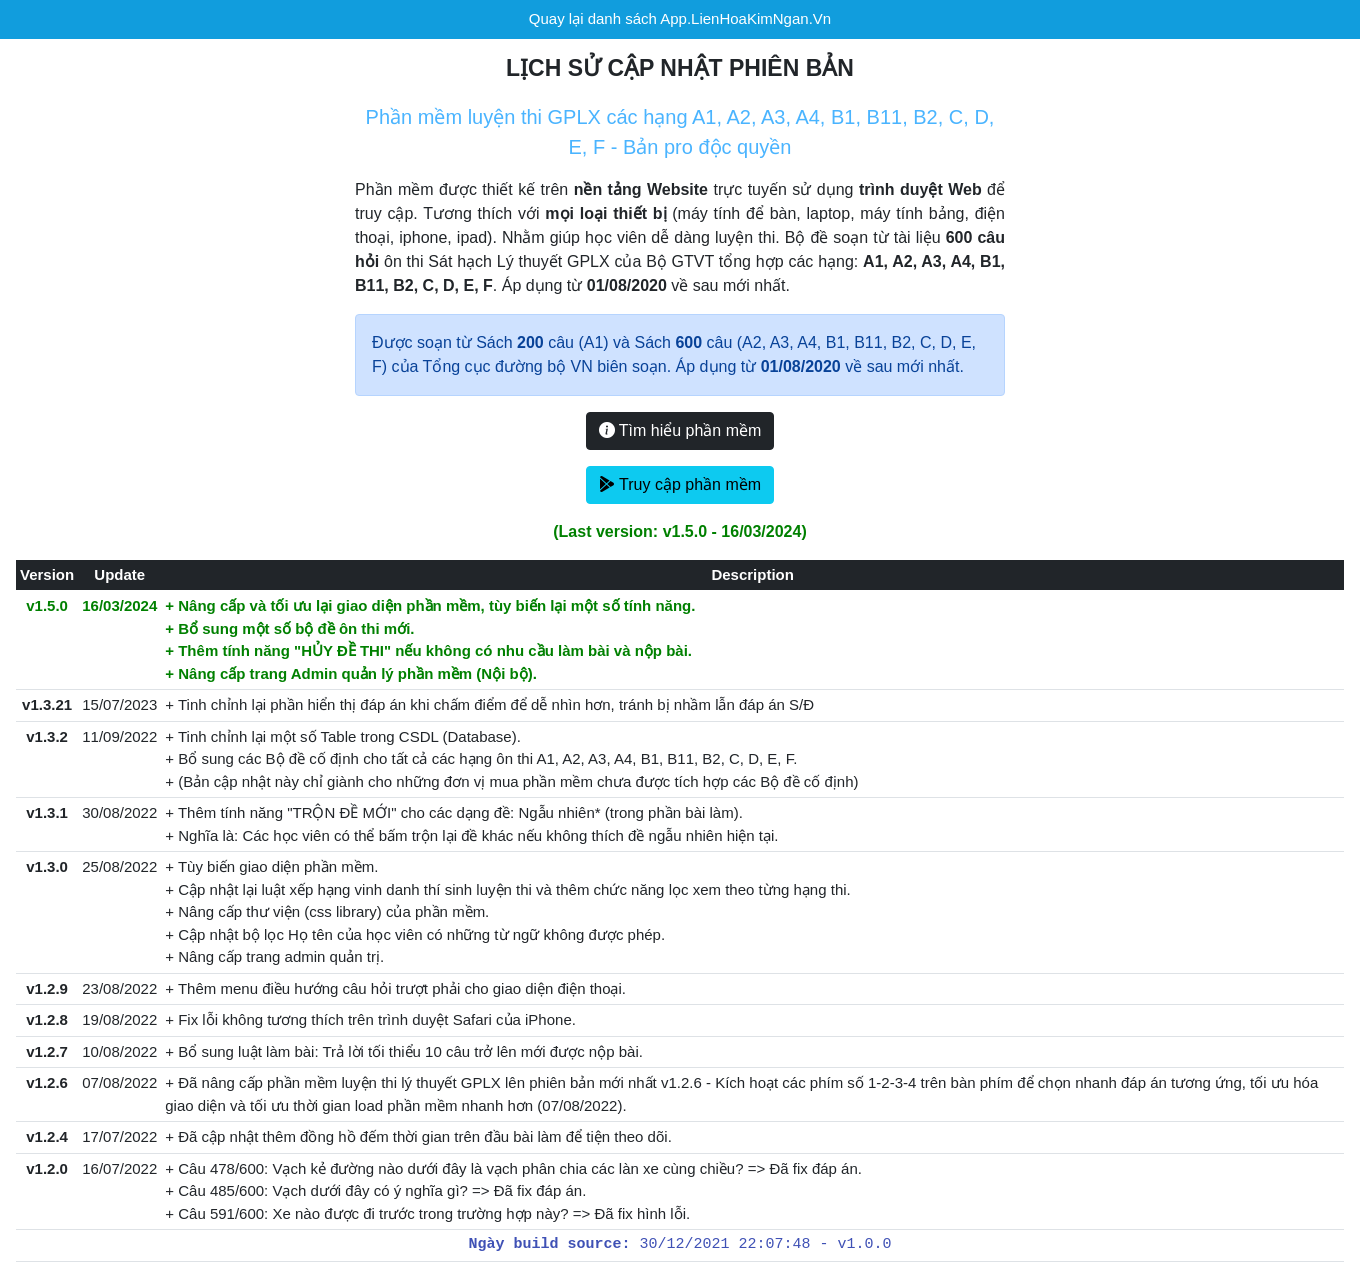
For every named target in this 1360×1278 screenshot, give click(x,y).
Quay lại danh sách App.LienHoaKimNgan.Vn (680, 18)
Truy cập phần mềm (680, 484)
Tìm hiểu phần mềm (680, 430)
